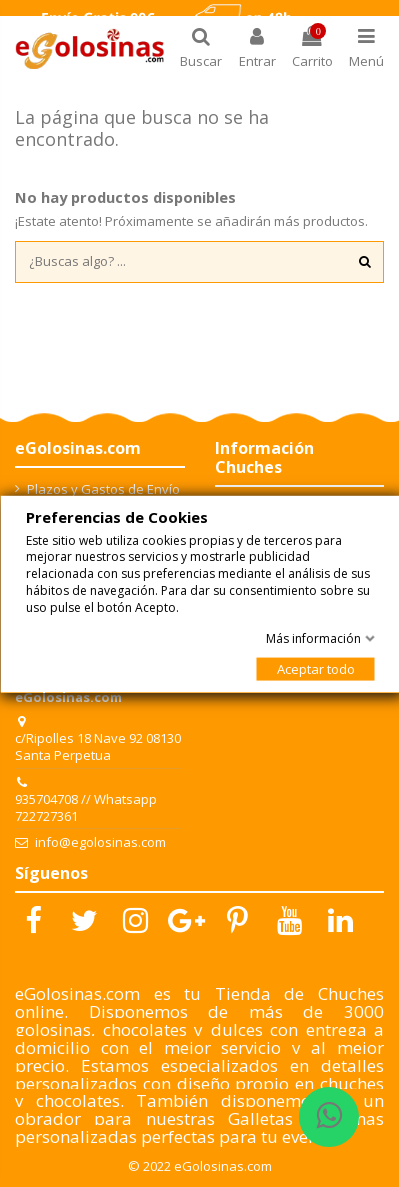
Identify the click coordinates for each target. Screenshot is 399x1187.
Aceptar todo (315, 668)
